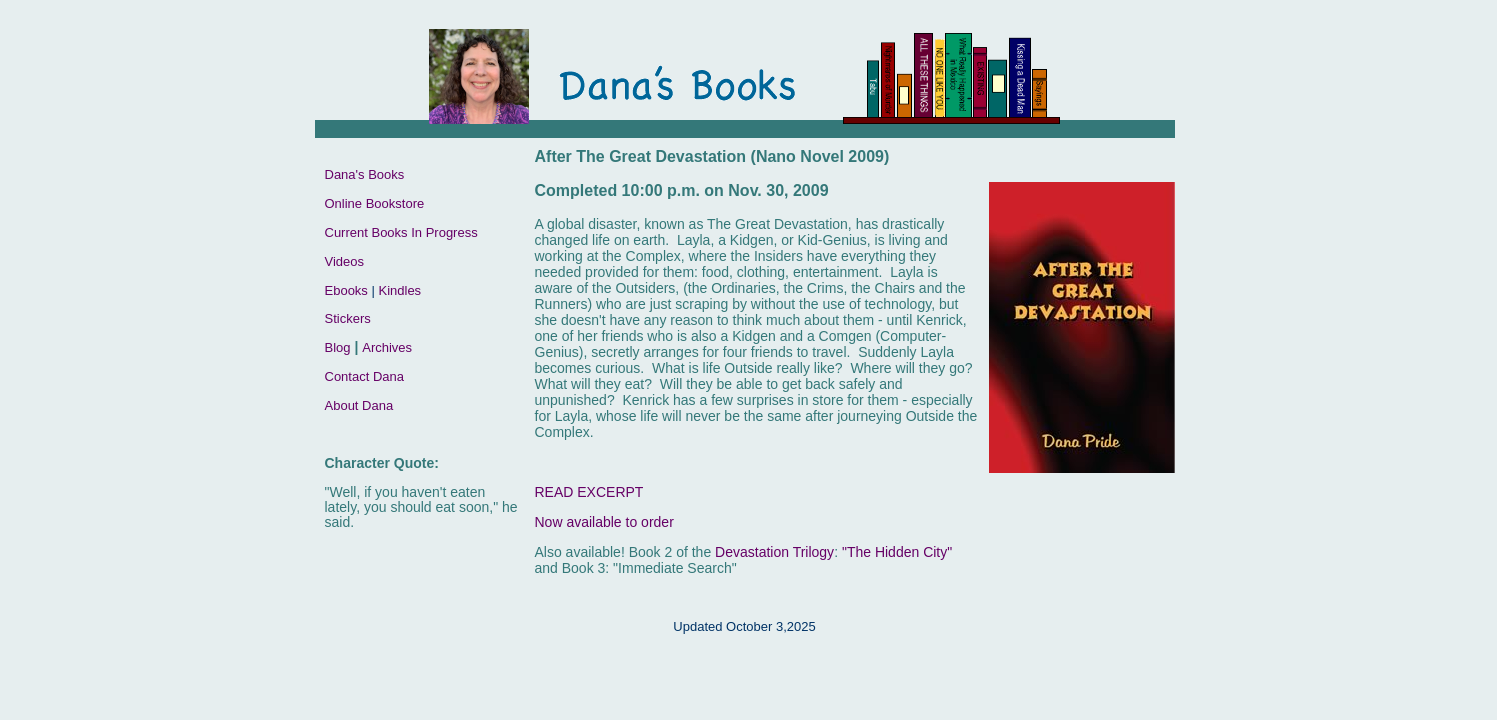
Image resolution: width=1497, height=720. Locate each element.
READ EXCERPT (589, 492)
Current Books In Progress (401, 232)
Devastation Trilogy (774, 552)
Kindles (399, 290)
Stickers (348, 318)
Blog (338, 347)
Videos (345, 261)
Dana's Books (365, 174)
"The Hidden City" (897, 552)
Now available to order (604, 522)
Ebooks (346, 290)
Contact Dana (365, 376)
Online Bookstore (375, 203)
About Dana (359, 405)
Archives (387, 347)
